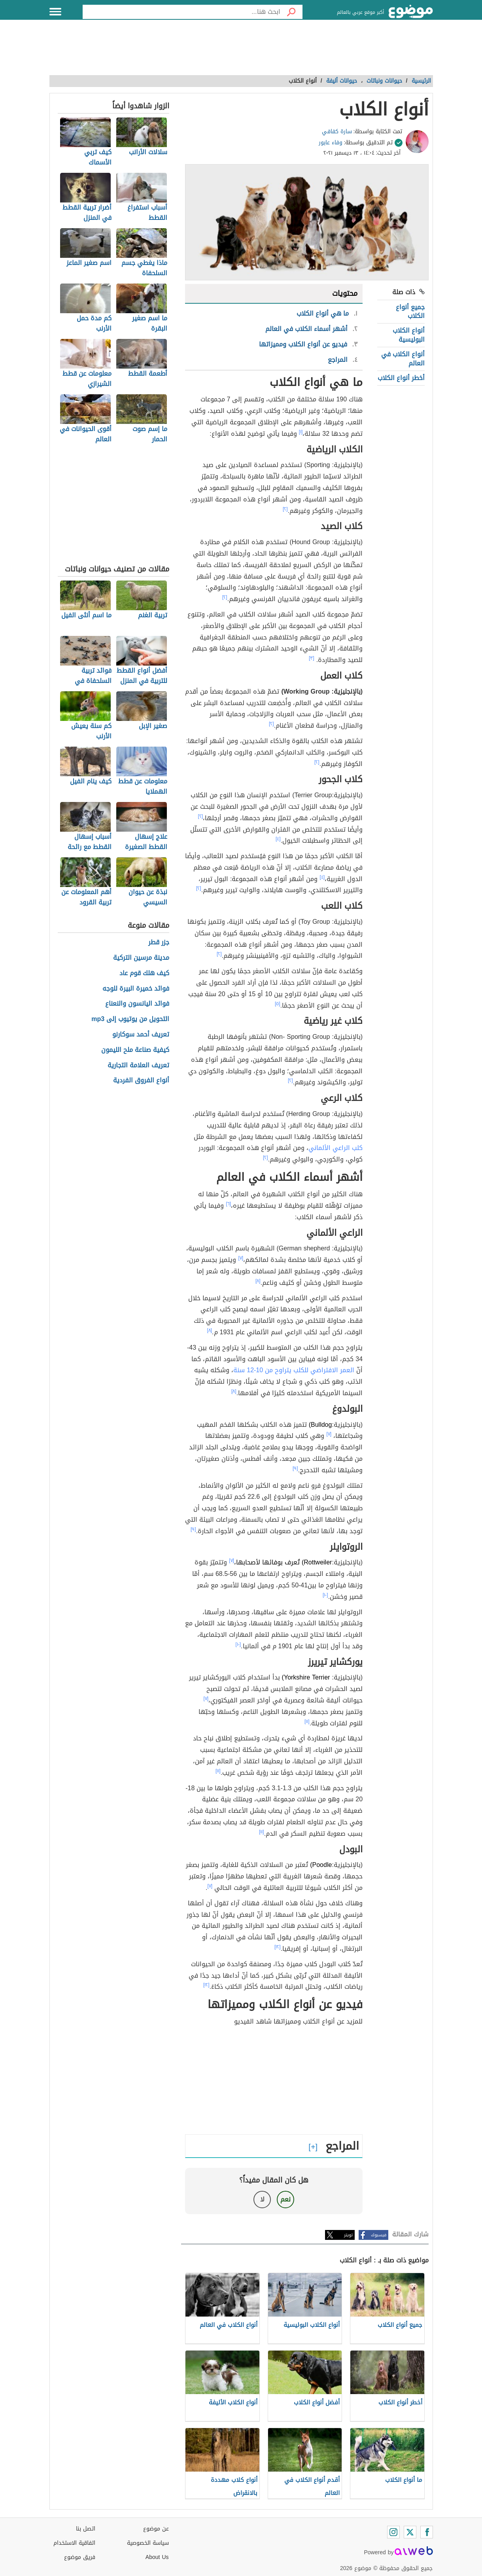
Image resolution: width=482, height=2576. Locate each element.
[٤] (278, 838)
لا (262, 2199)
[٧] (240, 1258)
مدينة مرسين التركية (141, 958)
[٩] (295, 1468)
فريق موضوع (79, 2557)
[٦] (228, 1203)
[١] (301, 431)
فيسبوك (378, 2235)
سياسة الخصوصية (148, 2543)
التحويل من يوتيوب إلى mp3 (130, 1019)
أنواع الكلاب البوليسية (409, 334)
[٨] (258, 1281)
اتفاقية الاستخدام (74, 2543)
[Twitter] (410, 2532)
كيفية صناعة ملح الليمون (135, 1050)
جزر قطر (158, 942)
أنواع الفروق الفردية (141, 1080)
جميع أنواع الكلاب (410, 311)
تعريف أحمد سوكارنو (140, 1034)
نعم (285, 2199)
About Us (157, 2557)
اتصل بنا (85, 2528)
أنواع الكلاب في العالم (403, 358)
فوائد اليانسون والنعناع (137, 1004)
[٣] (311, 658)
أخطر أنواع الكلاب (401, 378)
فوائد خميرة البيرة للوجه (135, 989)
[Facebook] (426, 2532)
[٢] (285, 509)
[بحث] (291, 12)
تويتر (348, 2235)
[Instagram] (393, 2532)
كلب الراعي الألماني (335, 1148)
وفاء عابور (330, 142)
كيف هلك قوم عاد (144, 973)
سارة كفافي (337, 131)
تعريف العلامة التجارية (138, 1065)
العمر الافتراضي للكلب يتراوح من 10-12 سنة (293, 1370)
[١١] (307, 1721)
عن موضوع (156, 2528)
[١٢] (277, 1946)
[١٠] (325, 1595)
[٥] (277, 1003)
